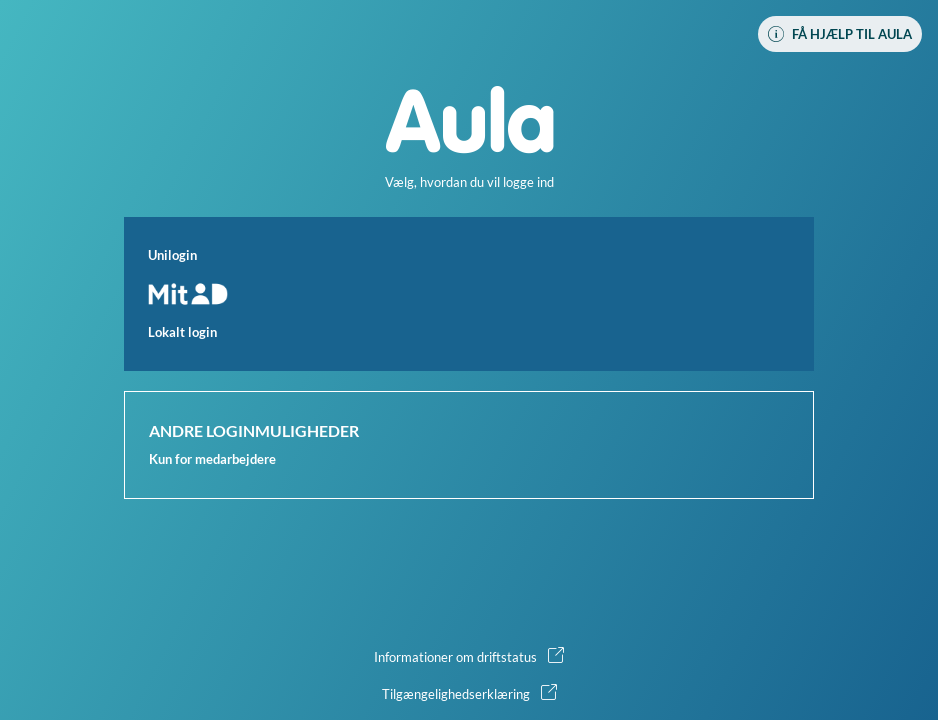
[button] (469, 294)
